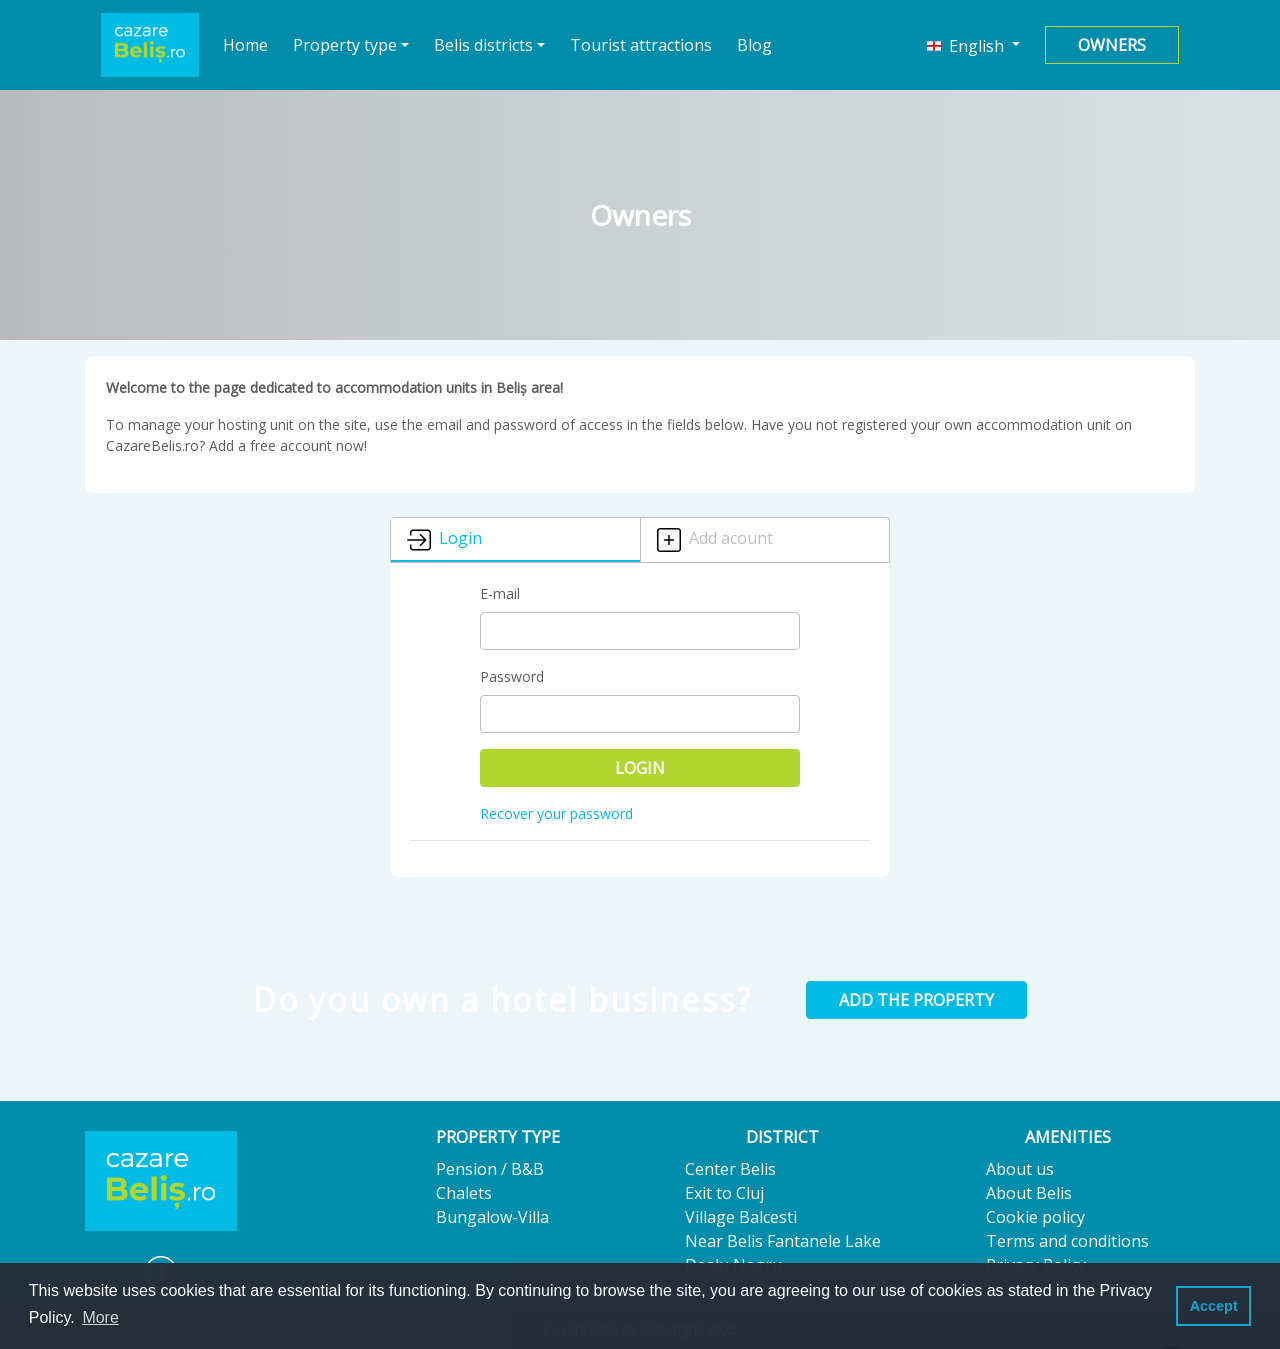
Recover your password (556, 813)
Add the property (916, 1000)
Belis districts (483, 45)
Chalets (464, 1193)
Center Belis (730, 1169)
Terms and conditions (1067, 1241)
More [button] (100, 1317)
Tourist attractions (641, 45)
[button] (973, 45)
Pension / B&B (490, 1169)
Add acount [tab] (715, 539)
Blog (754, 45)
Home (246, 44)
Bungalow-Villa (492, 1217)
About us (1020, 1169)
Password (512, 676)
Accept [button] (1214, 1306)
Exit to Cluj (724, 1193)
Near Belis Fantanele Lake (783, 1241)
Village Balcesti (741, 1217)
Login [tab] (444, 539)
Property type (345, 45)
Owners (1112, 45)
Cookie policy (1035, 1217)
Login (640, 768)
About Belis (1029, 1193)
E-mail (500, 593)
